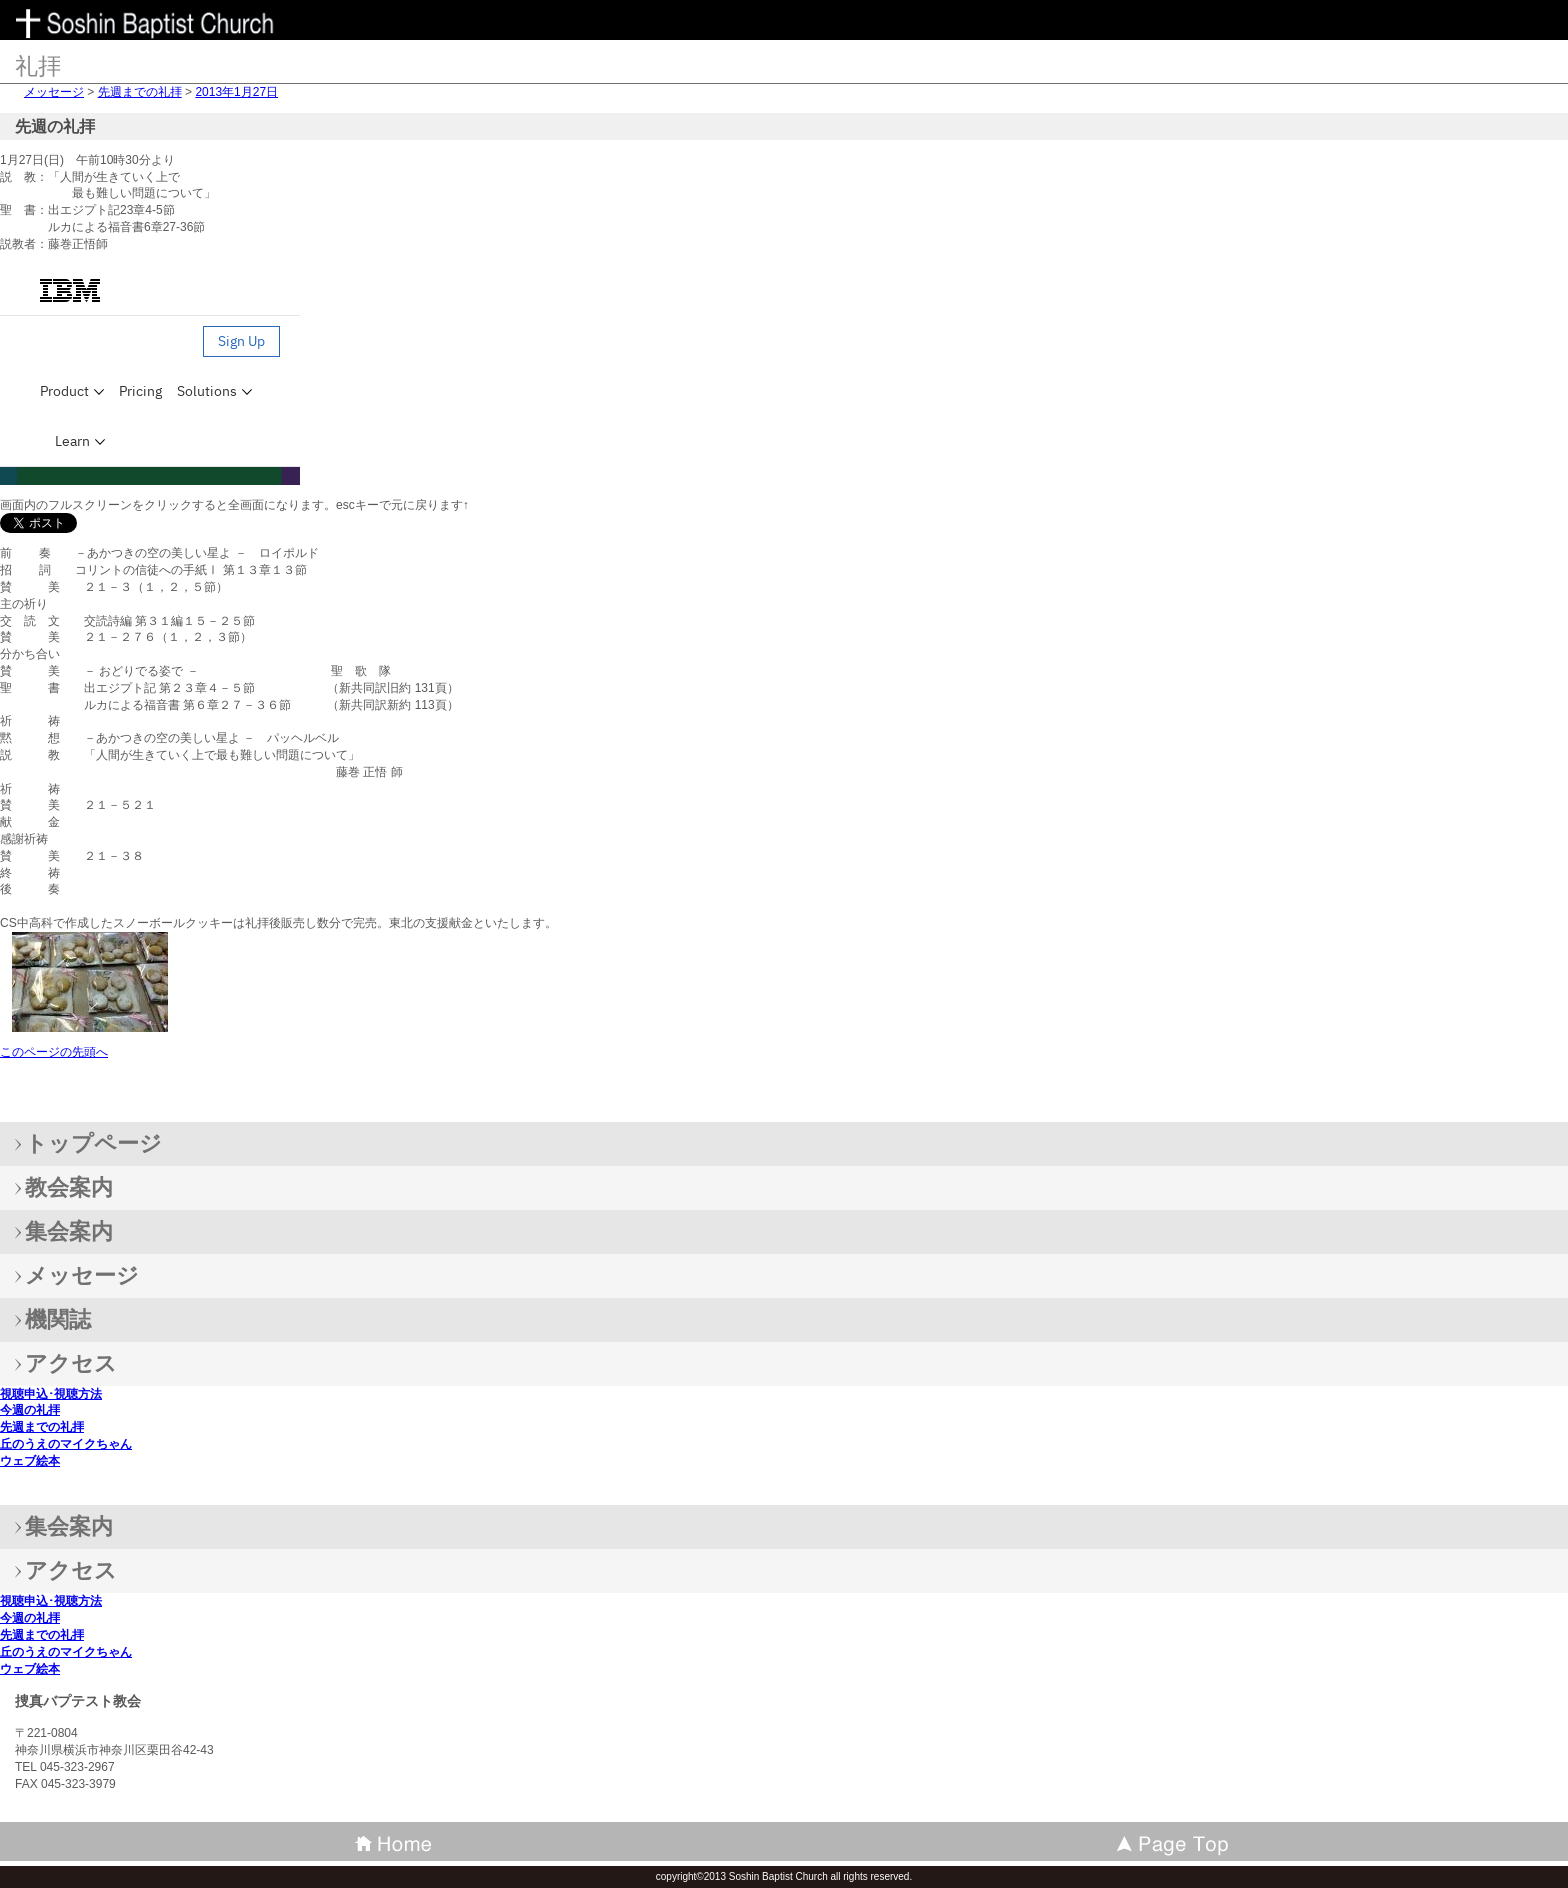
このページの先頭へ (54, 1052)
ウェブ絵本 (30, 1461)
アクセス (71, 1570)
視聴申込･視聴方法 (51, 1394)
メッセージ (54, 92)
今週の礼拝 (30, 1410)
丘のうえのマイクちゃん (66, 1444)
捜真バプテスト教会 (160, 24)
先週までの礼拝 (140, 92)
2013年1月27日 (236, 92)
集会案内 (69, 1526)
